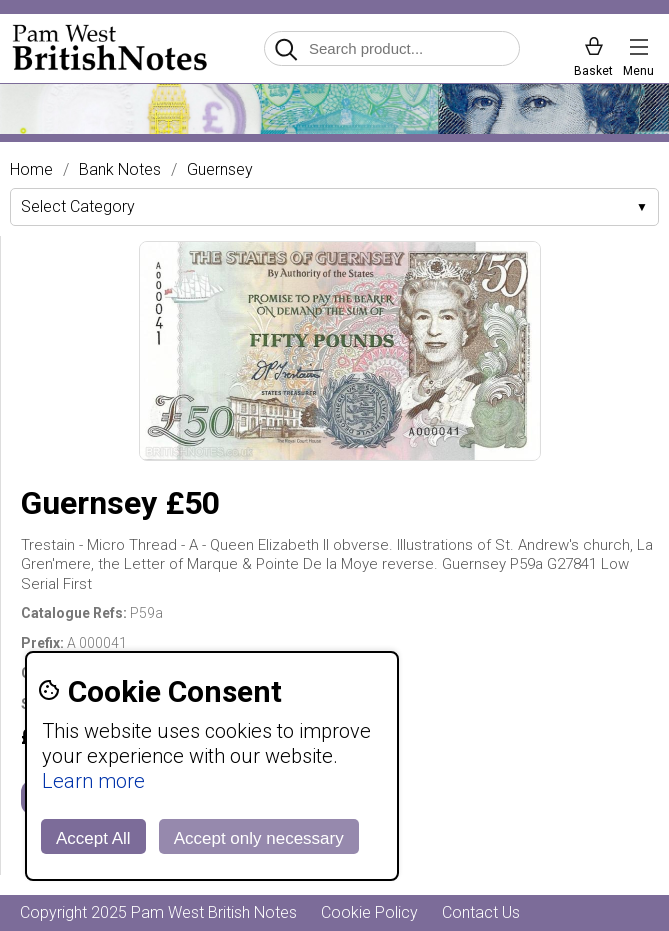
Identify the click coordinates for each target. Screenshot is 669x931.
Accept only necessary (259, 838)
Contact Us (481, 912)
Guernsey (220, 170)
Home (31, 170)
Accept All (93, 838)
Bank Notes (120, 170)
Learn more (93, 781)
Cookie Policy (369, 912)
